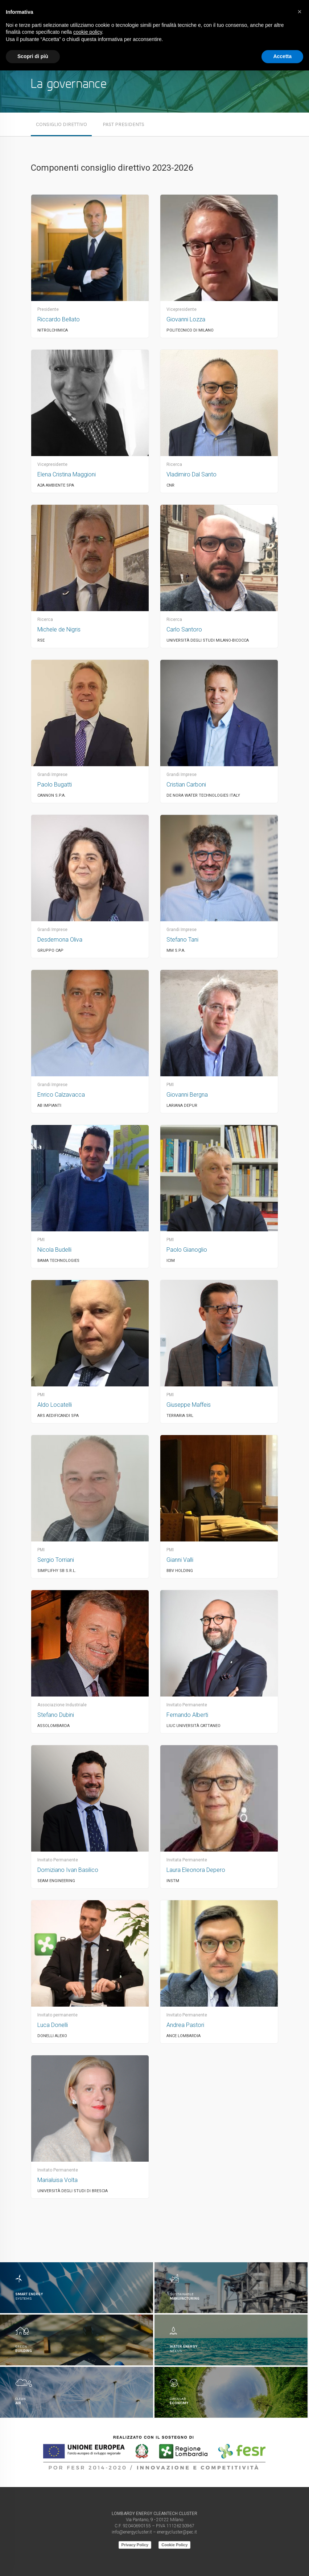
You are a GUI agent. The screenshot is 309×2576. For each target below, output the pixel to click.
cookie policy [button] (87, 32)
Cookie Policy (174, 2545)
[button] (299, 11)
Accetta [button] (282, 56)
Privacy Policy (135, 2545)
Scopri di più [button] (32, 56)
